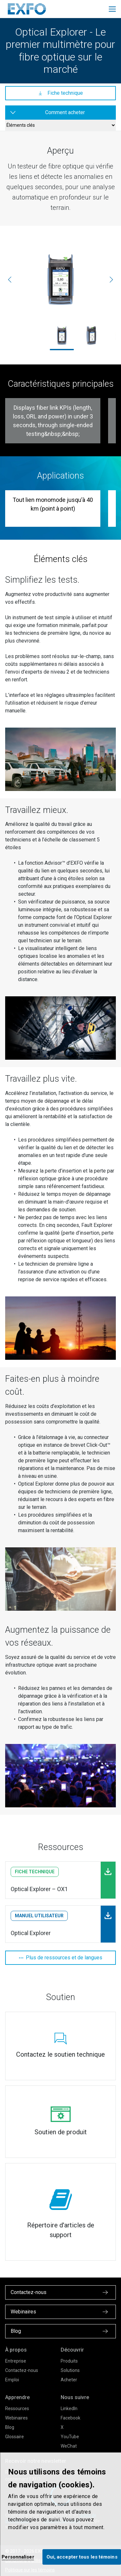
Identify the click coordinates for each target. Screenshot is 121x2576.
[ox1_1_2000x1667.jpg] (91, 335)
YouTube (70, 2436)
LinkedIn (69, 2408)
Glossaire (14, 2436)
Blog (9, 2427)
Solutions (70, 2370)
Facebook (70, 2417)
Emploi (12, 2379)
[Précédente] (9, 279)
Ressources (17, 2408)
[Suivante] (111, 279)
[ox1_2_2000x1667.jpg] (60, 280)
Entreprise (15, 2361)
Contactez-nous (21, 2370)
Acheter (69, 2379)
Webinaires (16, 2417)
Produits (69, 2361)
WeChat (69, 2446)
